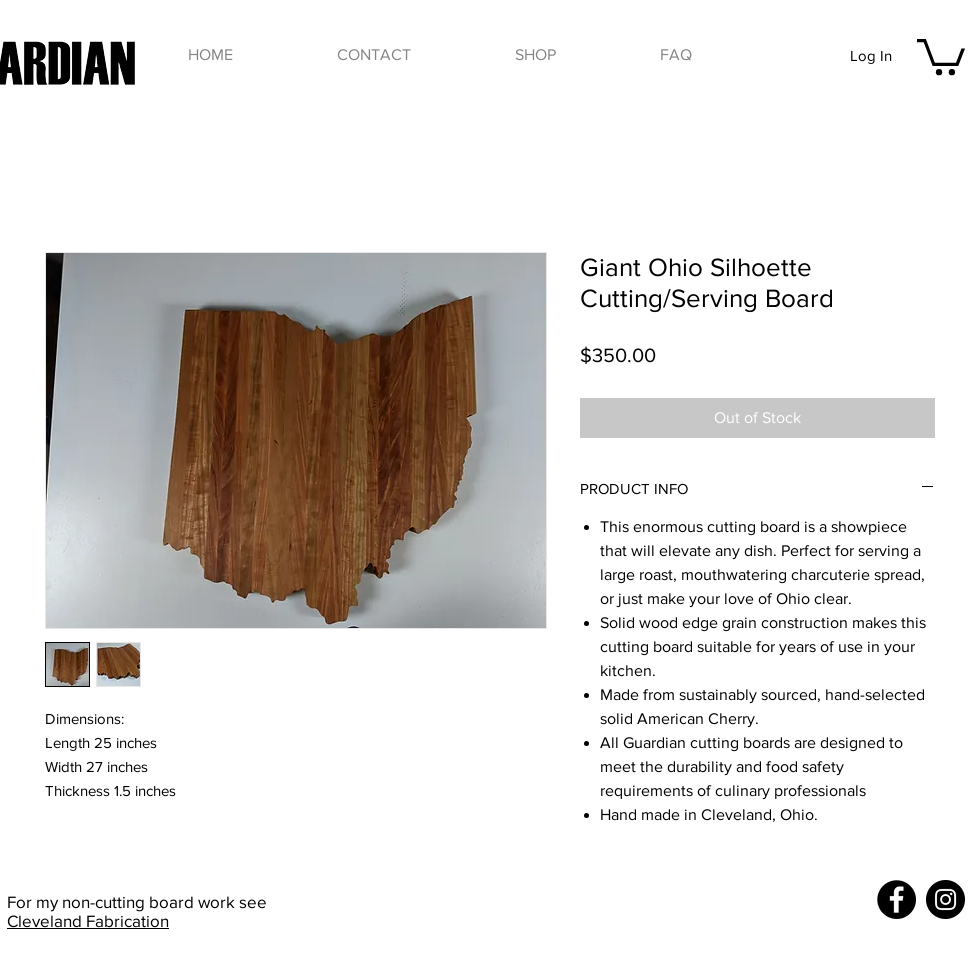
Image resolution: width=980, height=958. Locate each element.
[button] (535, 55)
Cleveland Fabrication (88, 920)
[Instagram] (945, 899)
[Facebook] (896, 899)
